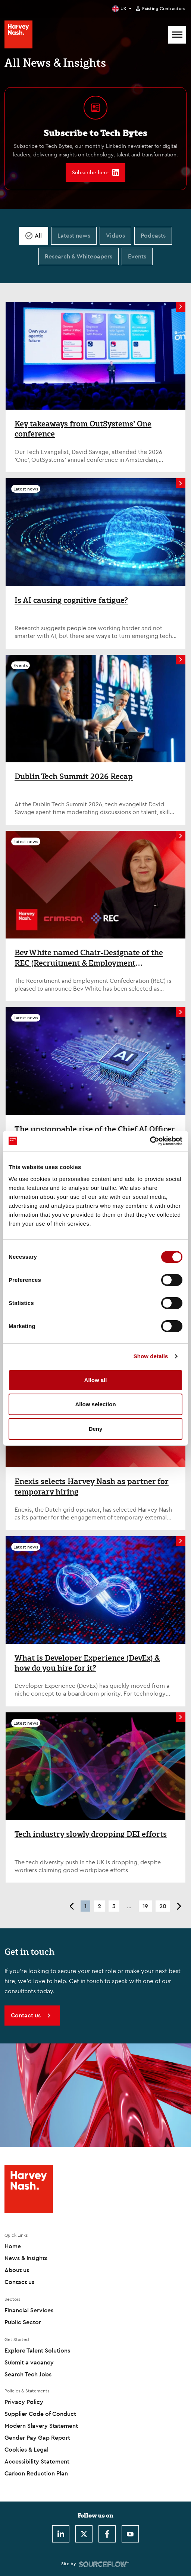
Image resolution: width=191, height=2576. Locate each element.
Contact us (19, 2282)
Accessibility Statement (36, 2461)
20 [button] (162, 1906)
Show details (151, 1356)
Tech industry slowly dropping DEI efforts (91, 1834)
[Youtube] (130, 2533)
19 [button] (145, 1906)
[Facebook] (107, 2533)
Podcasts (153, 235)
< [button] (71, 1906)
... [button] (129, 1906)
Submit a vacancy (29, 2362)
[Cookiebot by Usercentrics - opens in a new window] (149, 1141)
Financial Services (28, 2310)
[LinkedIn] (60, 2533)
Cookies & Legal (26, 2449)
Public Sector (22, 2322)
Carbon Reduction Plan (36, 2473)
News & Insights (25, 2258)
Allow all (95, 1380)
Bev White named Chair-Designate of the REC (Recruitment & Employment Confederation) (89, 957)
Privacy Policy (23, 2401)
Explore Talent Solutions (37, 2350)
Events (137, 256)
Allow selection (95, 1404)
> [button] (179, 1906)
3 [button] (114, 1906)
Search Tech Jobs (27, 2374)
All (38, 235)
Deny (96, 1429)
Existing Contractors (163, 8)
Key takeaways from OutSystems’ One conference (83, 429)
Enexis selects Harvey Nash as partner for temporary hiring (92, 1486)
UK (123, 8)
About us (16, 2270)
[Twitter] (84, 2533)
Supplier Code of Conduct (40, 2413)
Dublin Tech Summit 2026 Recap (74, 776)
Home (12, 2246)
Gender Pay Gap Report (37, 2437)
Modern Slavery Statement (41, 2425)
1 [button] (85, 1906)
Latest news (73, 235)
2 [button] (99, 1906)
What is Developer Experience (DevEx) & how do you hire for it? (87, 1663)
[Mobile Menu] (177, 34)
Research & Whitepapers (78, 256)
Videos (115, 235)
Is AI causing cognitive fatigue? (71, 600)
